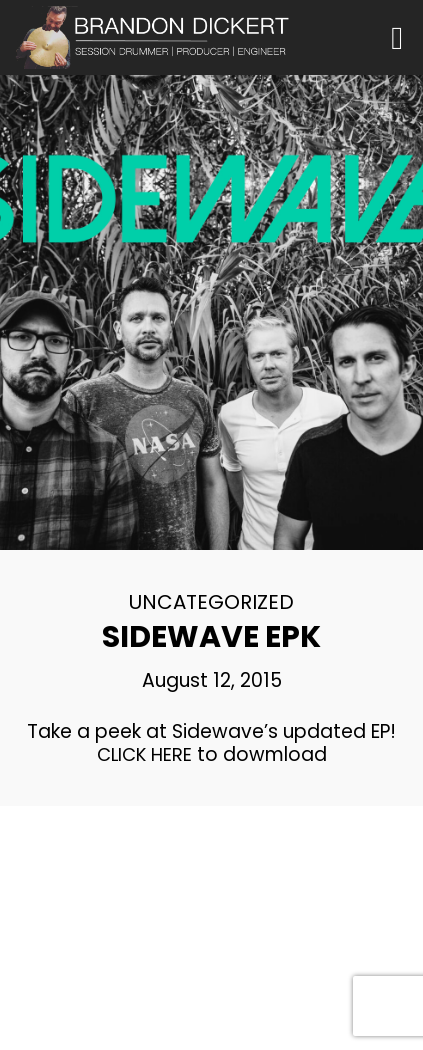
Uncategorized (211, 602)
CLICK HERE (144, 754)
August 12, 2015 (212, 680)
